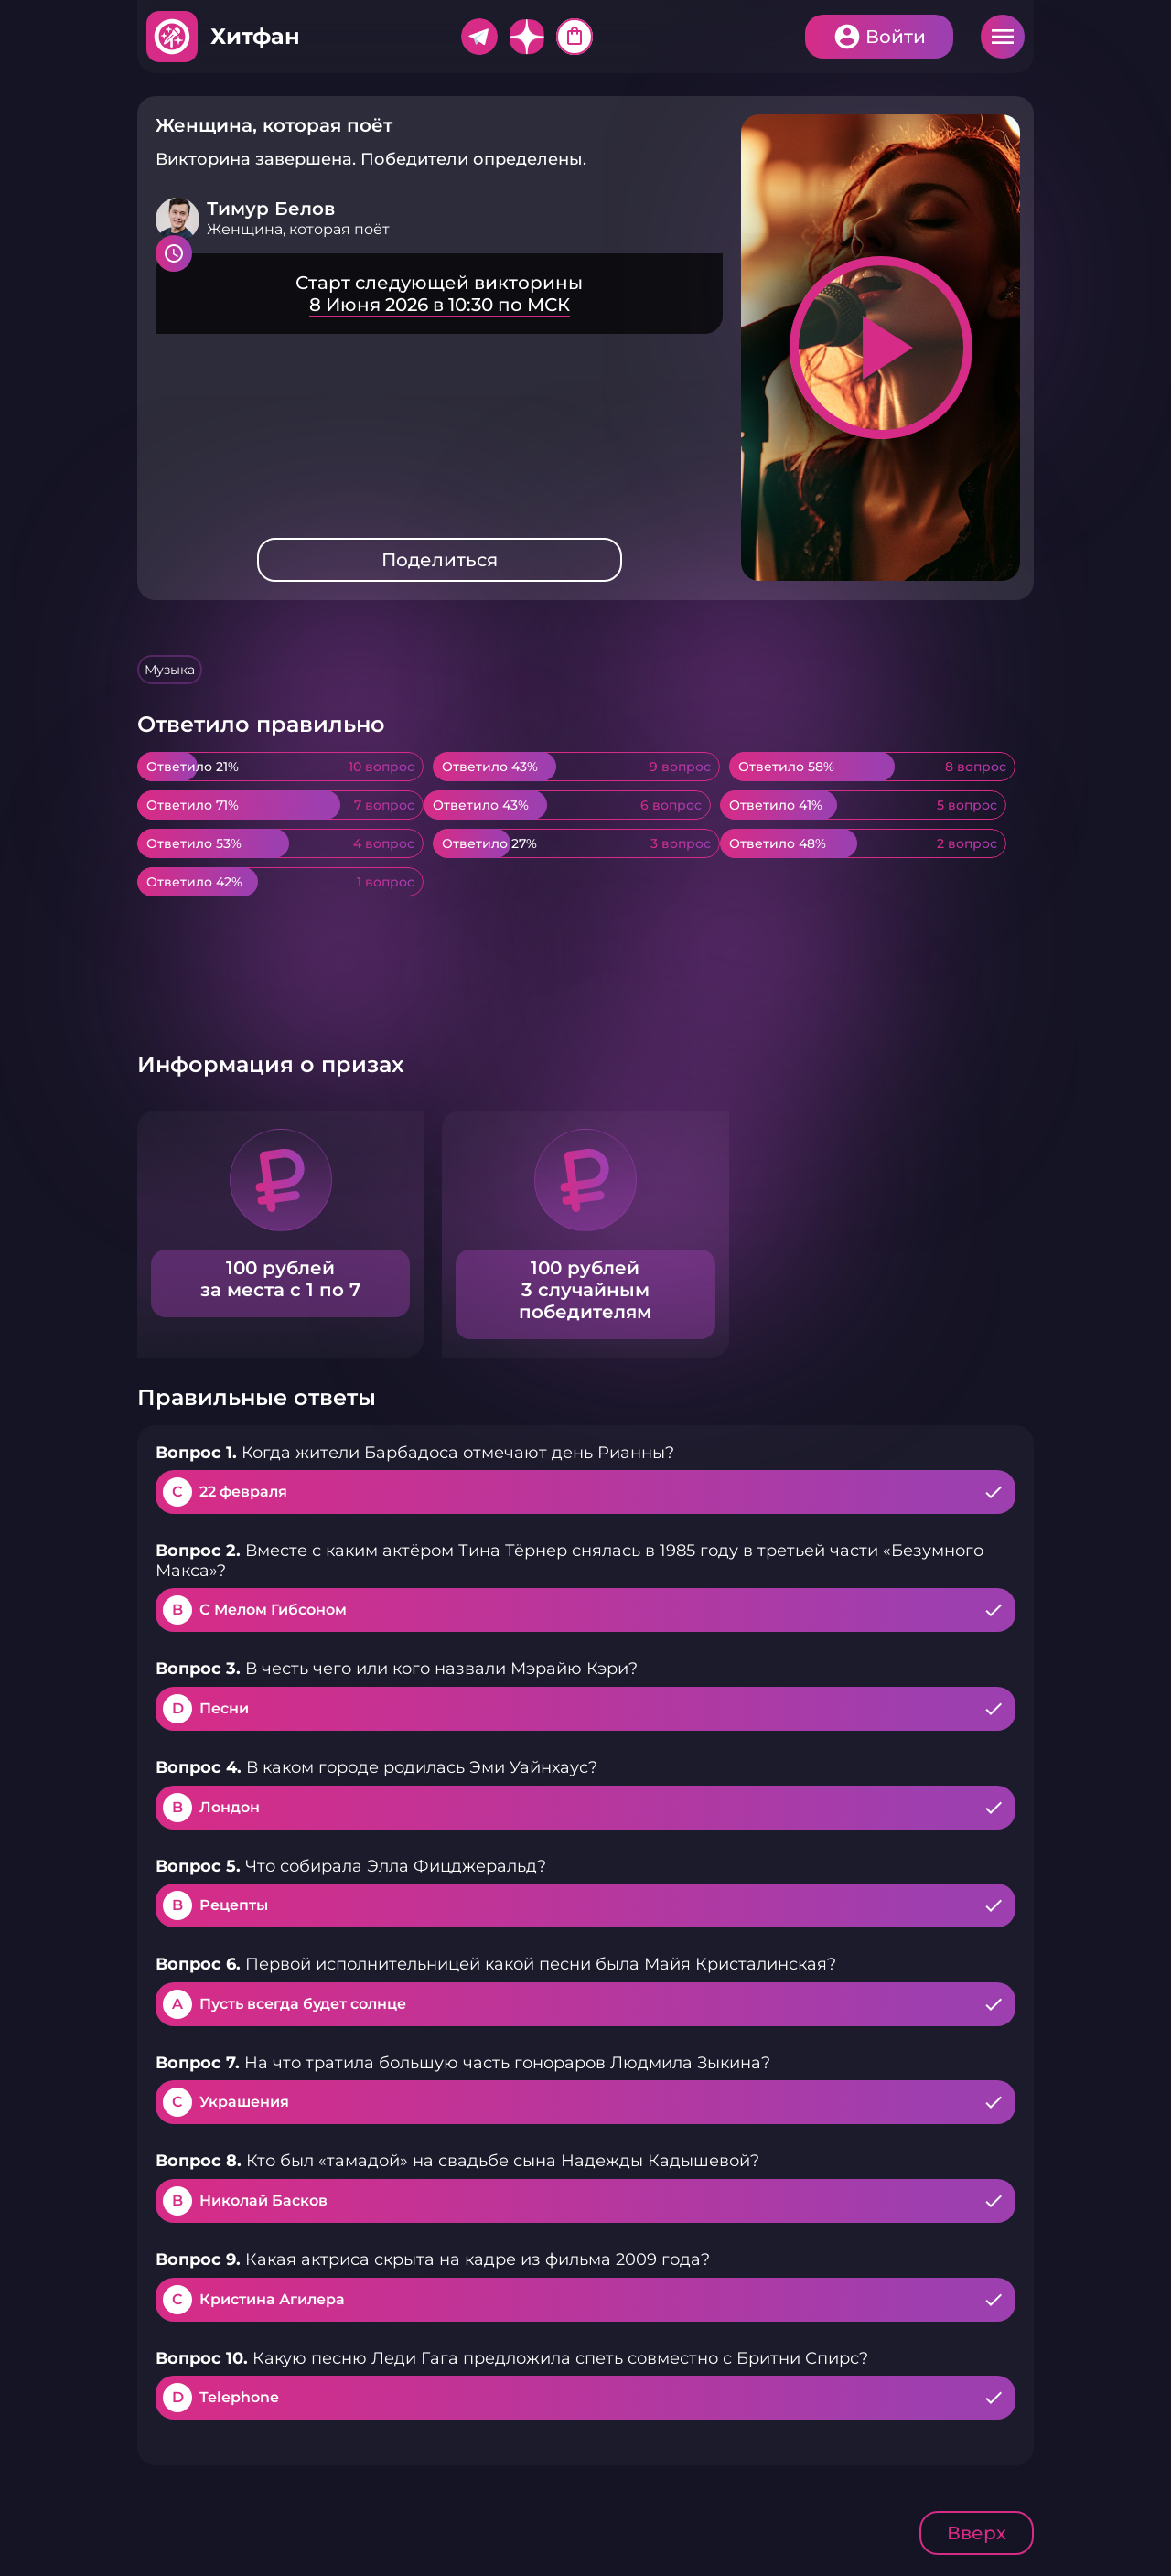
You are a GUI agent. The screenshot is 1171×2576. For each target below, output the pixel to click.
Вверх (976, 2533)
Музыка (170, 669)
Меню (1003, 37)
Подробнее (439, 293)
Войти (895, 37)
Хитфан (255, 36)
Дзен (527, 37)
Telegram (479, 37)
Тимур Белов (271, 209)
